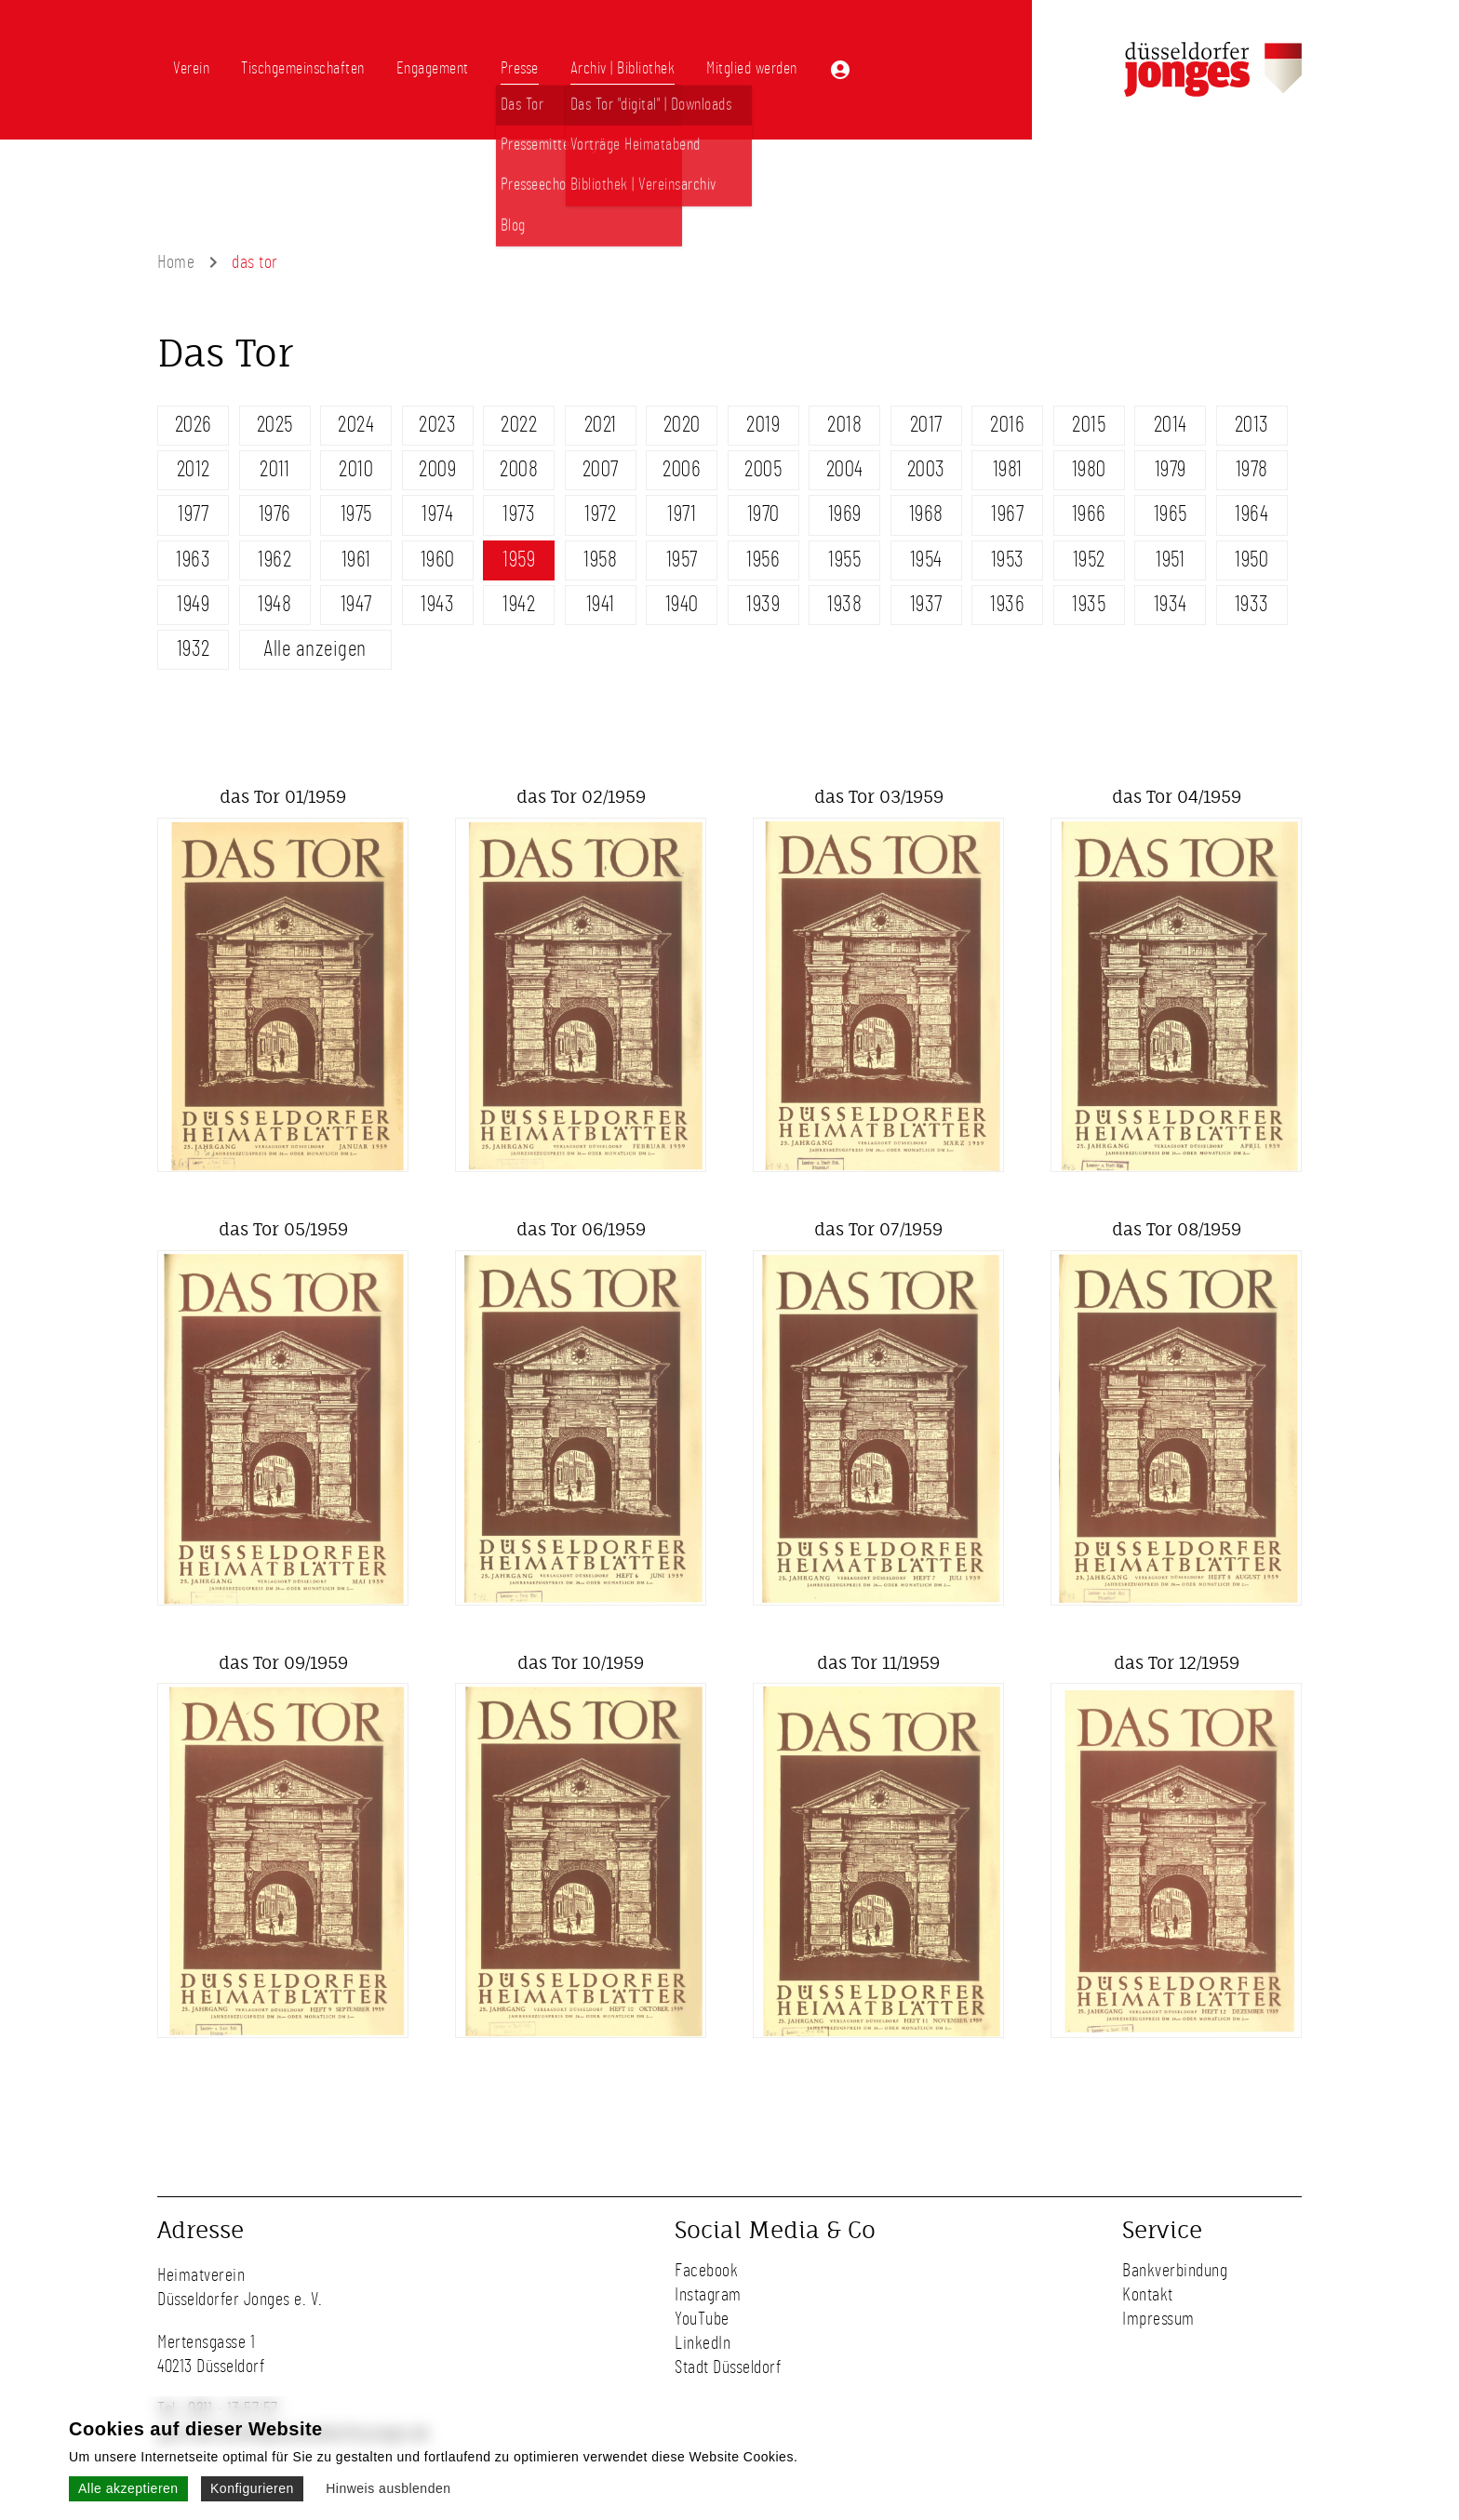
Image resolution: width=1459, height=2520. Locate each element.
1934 (1170, 604)
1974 (437, 514)
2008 (519, 470)
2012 (193, 470)
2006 (682, 470)
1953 (1007, 560)
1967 (1007, 514)
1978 (1252, 470)
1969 (845, 514)
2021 (600, 425)
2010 (356, 470)
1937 (926, 604)
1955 (844, 560)
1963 (193, 560)
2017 (926, 425)
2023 (437, 425)
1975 (356, 514)
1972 (600, 514)
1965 (1170, 514)
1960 (438, 560)
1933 (1252, 604)
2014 (1170, 425)
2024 (356, 425)
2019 (763, 425)
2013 (1252, 425)
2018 (844, 425)
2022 (519, 425)
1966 (1089, 514)
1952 (1089, 560)
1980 (1089, 470)
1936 (1007, 604)
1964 (1251, 514)
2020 (682, 425)
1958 (600, 560)
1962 (274, 560)
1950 (1251, 560)
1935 (1088, 604)
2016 (1007, 425)
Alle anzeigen (315, 649)
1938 (844, 604)
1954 (926, 560)
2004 (844, 470)
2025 (275, 425)
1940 (682, 604)
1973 (518, 514)
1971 (681, 514)
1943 (437, 604)
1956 (763, 560)
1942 (518, 604)
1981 (1008, 470)
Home (175, 262)
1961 (356, 560)
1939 (763, 604)
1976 (275, 514)
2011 (274, 470)
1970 (763, 514)
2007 (600, 470)
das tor (255, 262)
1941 (600, 604)
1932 (193, 649)
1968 (926, 514)
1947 (356, 604)
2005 (763, 470)
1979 (1170, 470)
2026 (193, 425)
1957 (682, 560)
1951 (1170, 560)
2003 (926, 470)
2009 (437, 470)
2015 (1088, 425)
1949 (193, 604)
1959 (518, 560)
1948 (274, 604)
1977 (193, 514)
